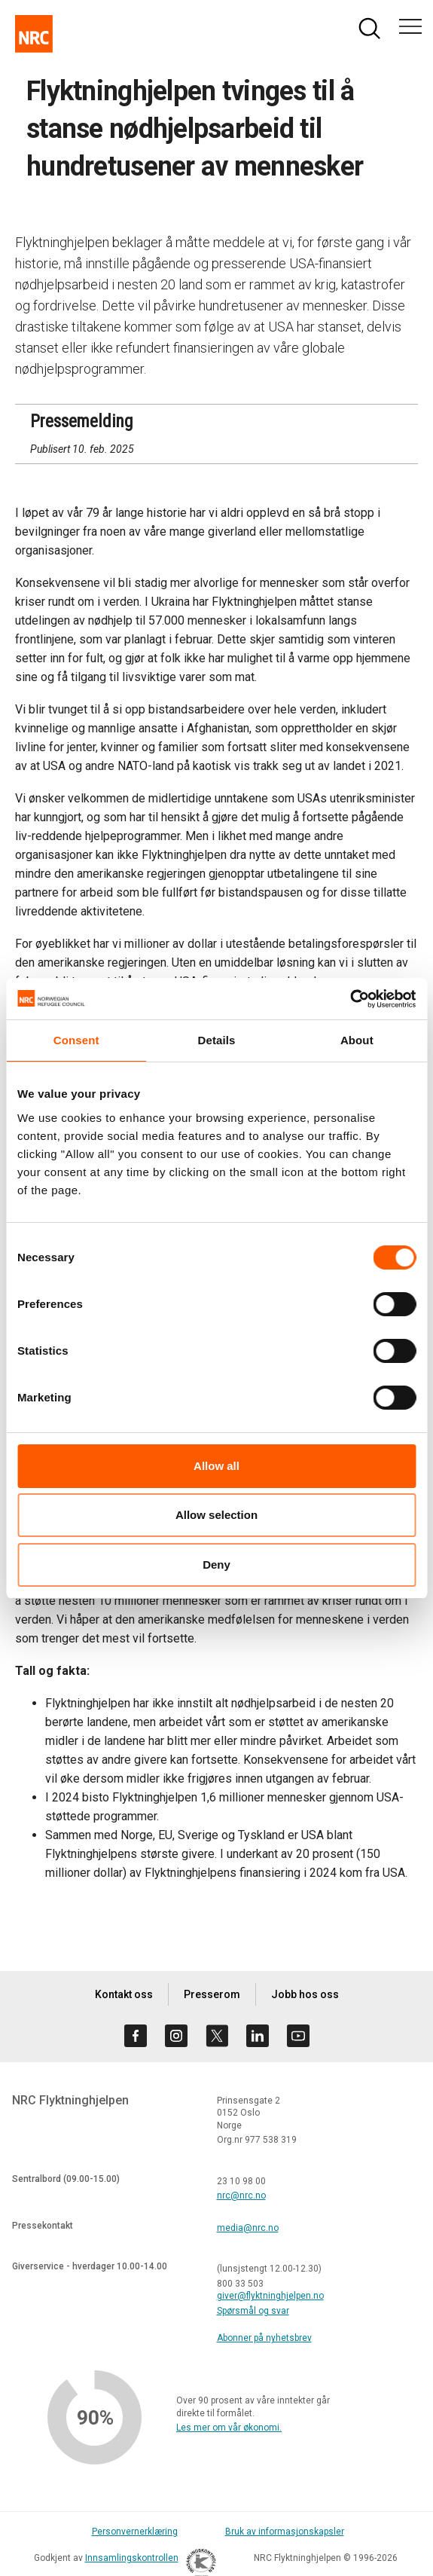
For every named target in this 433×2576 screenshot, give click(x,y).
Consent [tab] (76, 1040)
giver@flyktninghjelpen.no (270, 2295)
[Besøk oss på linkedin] (257, 2035)
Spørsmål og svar (253, 2311)
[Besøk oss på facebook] (135, 2035)
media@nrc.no (248, 2228)
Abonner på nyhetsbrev (264, 2338)
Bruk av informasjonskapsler (284, 2531)
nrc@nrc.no (241, 2195)
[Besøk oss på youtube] (298, 2035)
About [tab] (357, 1040)
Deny (216, 1564)
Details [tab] (217, 1040)
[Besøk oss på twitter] (217, 2035)
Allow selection (216, 1514)
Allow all (216, 1465)
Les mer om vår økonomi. (229, 2427)
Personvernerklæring (135, 2531)
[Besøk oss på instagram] (176, 2035)
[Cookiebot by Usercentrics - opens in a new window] (350, 999)
